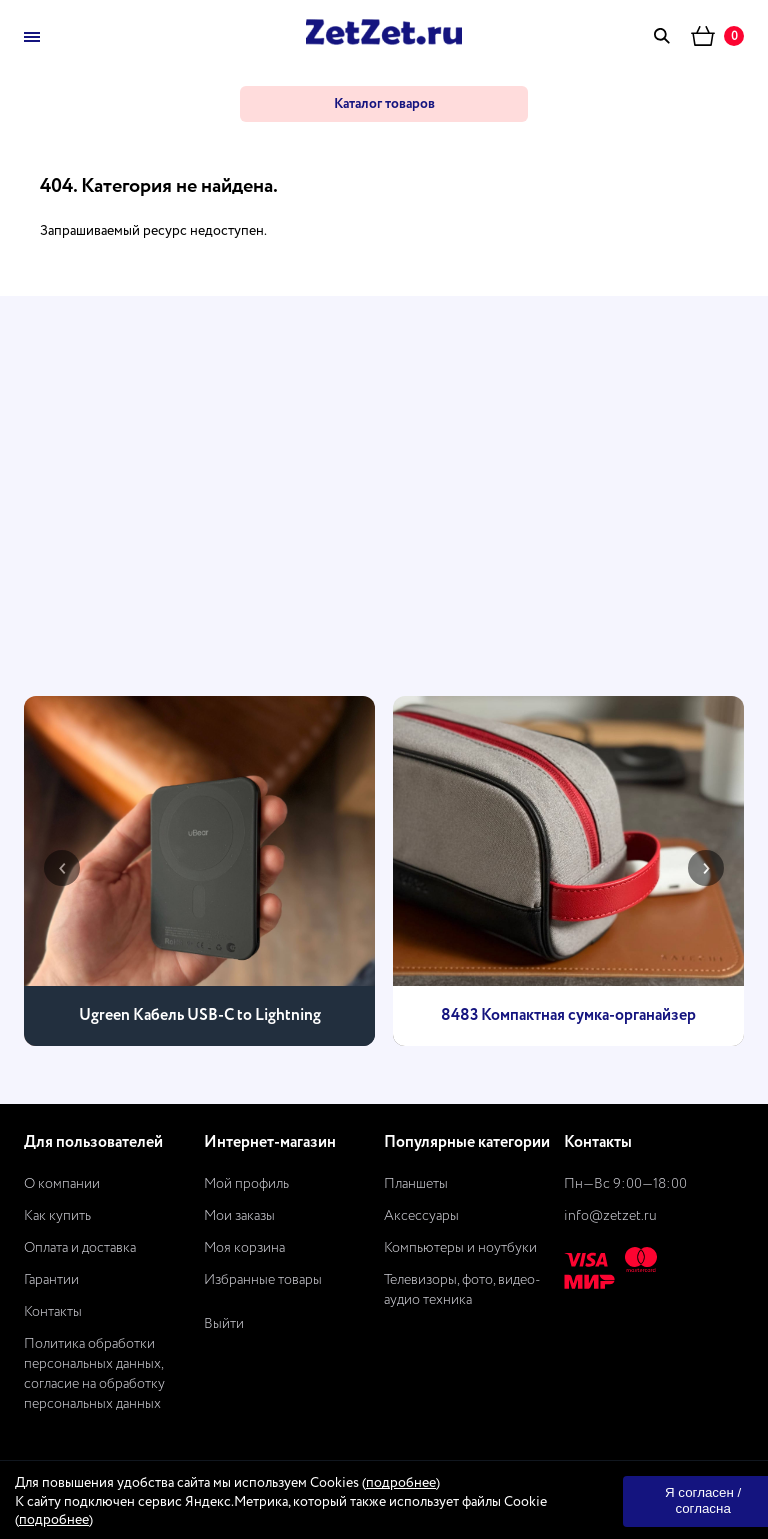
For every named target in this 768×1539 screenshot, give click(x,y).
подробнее (401, 1483)
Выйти (224, 1324)
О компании (62, 1184)
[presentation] (62, 868)
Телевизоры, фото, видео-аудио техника (462, 1290)
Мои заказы (239, 1216)
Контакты (53, 1312)
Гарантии (51, 1280)
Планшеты (416, 1184)
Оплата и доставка (80, 1248)
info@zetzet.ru (610, 1216)
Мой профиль (246, 1184)
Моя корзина (244, 1248)
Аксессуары (421, 1216)
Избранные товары (263, 1280)
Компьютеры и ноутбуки (460, 1248)
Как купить (57, 1216)
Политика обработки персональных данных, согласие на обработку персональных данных (94, 1374)
